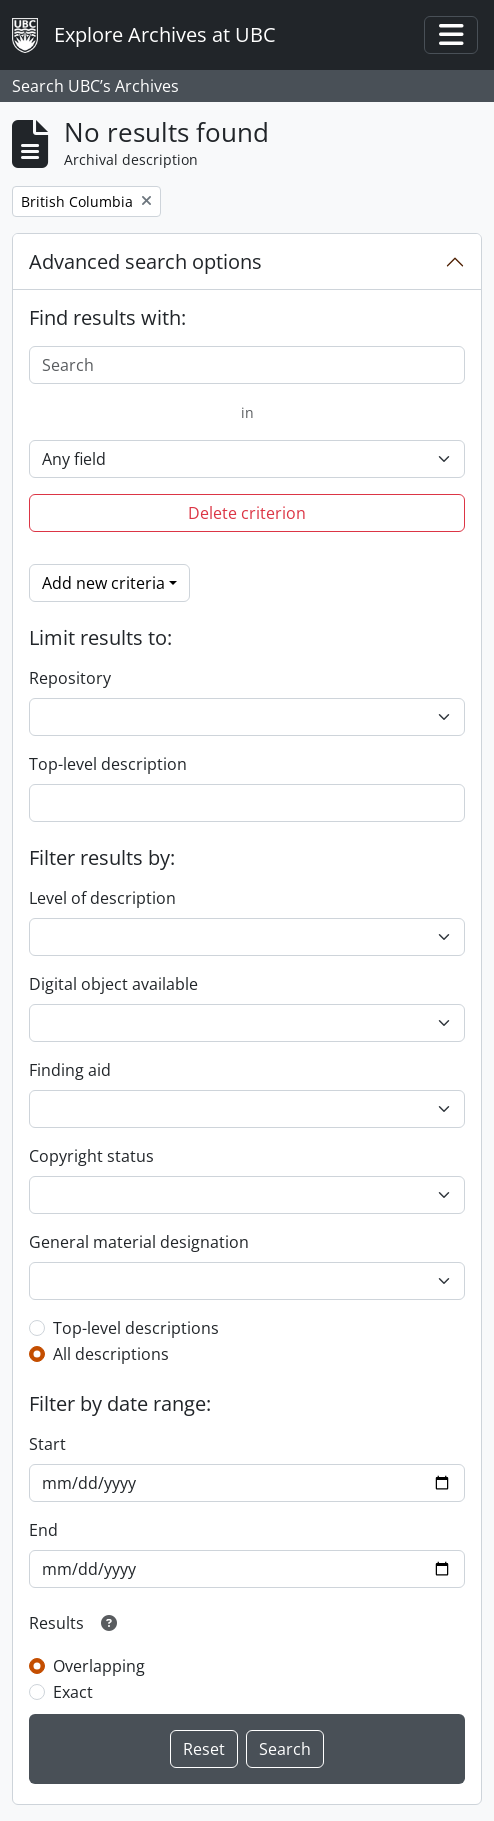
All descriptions (111, 1354)
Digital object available (113, 984)
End (43, 1530)
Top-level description (108, 764)
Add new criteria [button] (103, 583)
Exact (73, 1692)
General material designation (139, 1242)
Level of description (102, 898)
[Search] (247, 365)
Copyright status (91, 1156)
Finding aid (70, 1070)
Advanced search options (145, 261)
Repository (70, 678)
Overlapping (99, 1666)
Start (47, 1444)
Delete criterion (247, 513)
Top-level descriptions (136, 1328)
